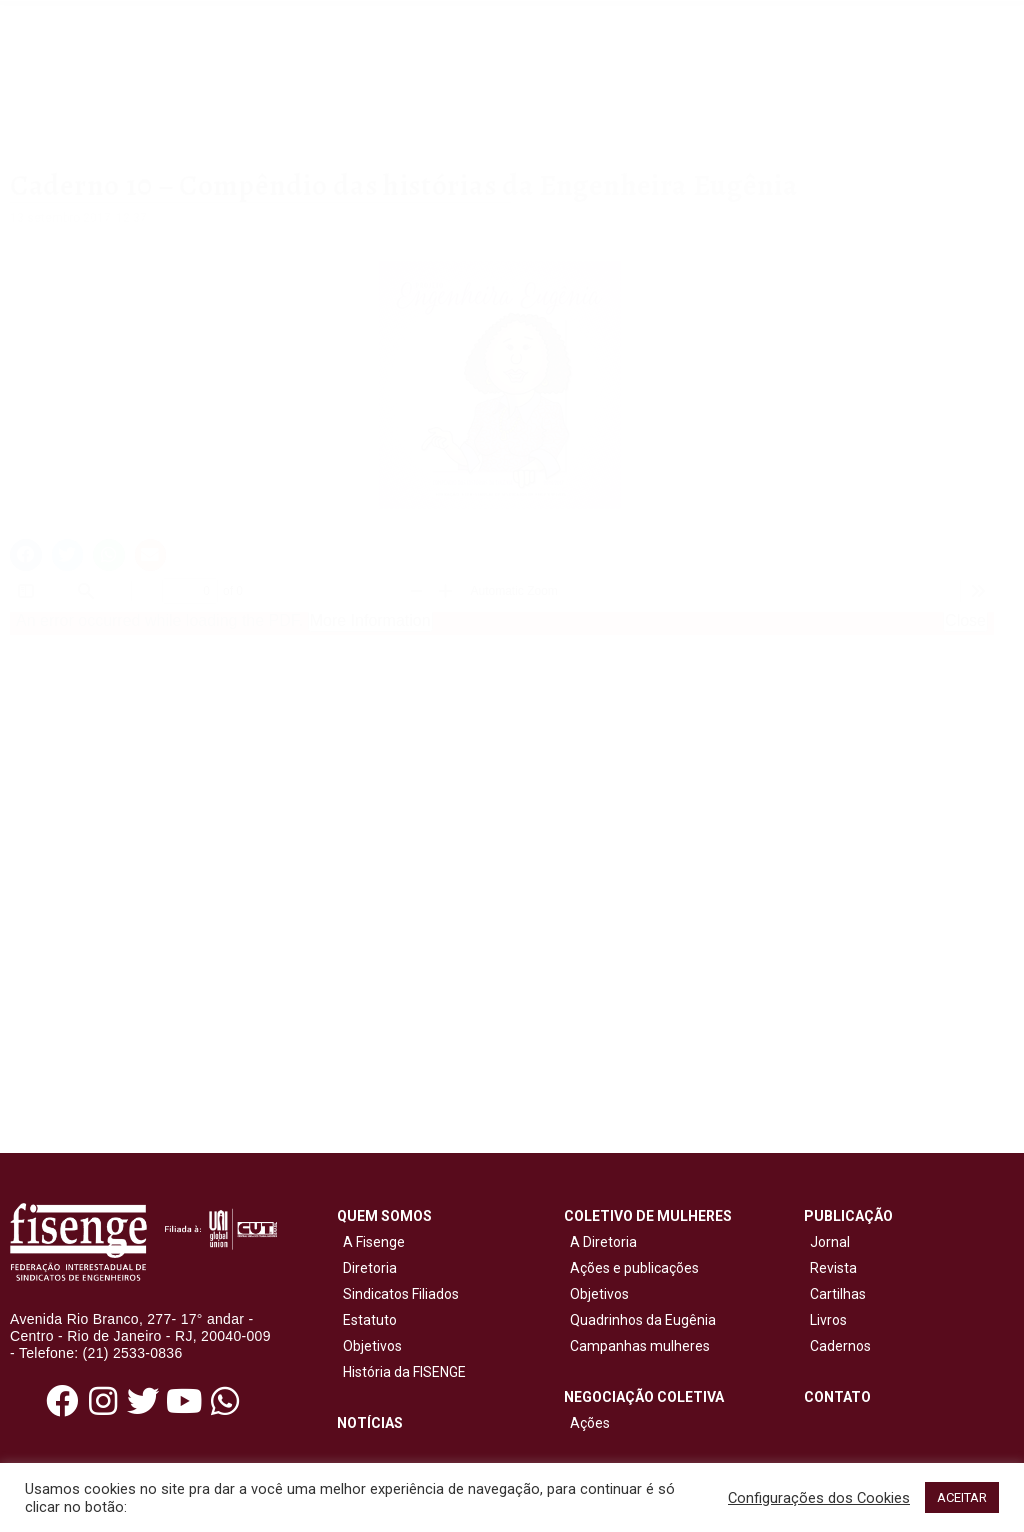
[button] (26, 555)
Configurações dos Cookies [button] (819, 1498)
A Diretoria (600, 1242)
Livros (828, 1320)
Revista (833, 1268)
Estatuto (367, 1320)
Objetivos (369, 1346)
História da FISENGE (401, 1372)
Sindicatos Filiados (398, 1294)
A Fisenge (371, 1242)
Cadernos (840, 1346)
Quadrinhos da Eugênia (640, 1320)
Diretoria (367, 1268)
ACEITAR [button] (962, 1497)
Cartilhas (838, 1294)
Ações (587, 1423)
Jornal (830, 1242)
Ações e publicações (631, 1268)
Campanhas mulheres (637, 1346)
